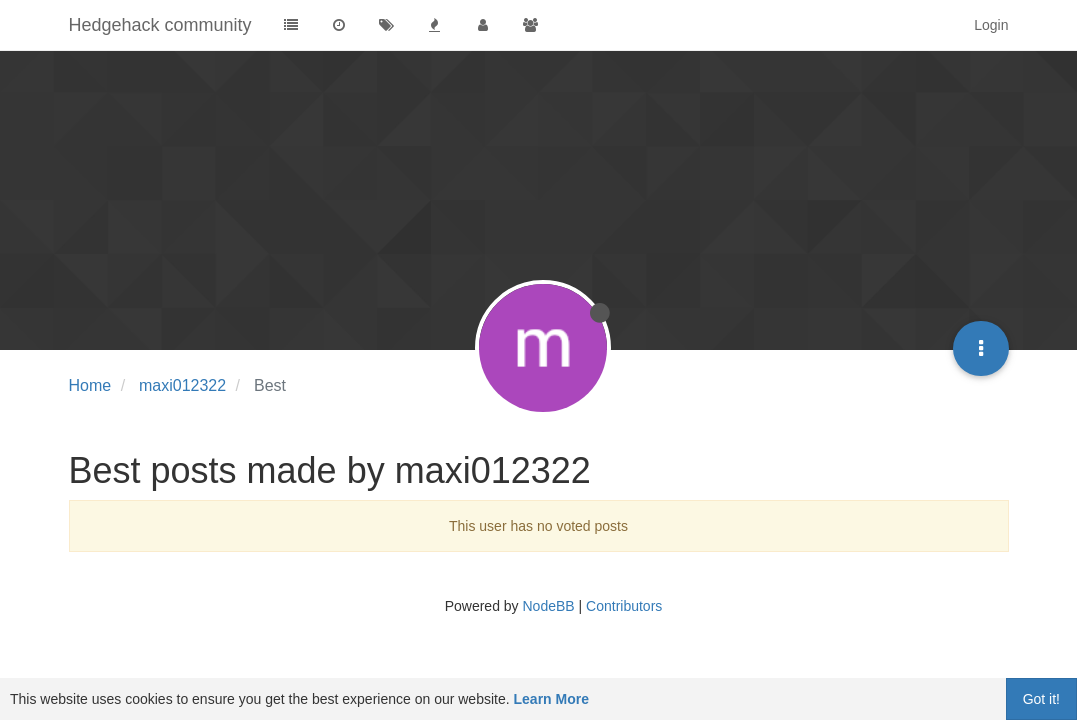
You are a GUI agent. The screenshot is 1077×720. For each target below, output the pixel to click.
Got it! (1041, 699)
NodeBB (548, 606)
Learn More (551, 699)
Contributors (624, 606)
